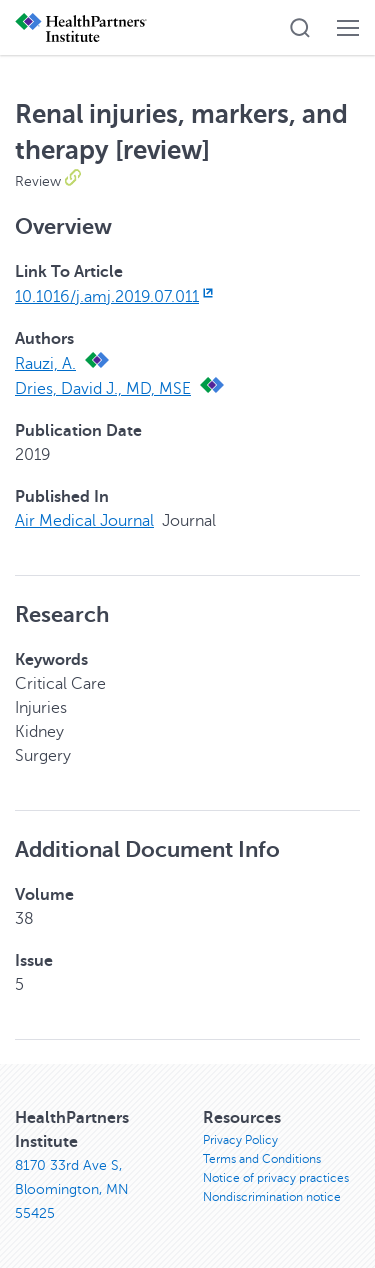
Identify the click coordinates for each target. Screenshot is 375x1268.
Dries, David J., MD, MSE (103, 389)
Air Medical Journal (84, 521)
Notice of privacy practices (276, 1178)
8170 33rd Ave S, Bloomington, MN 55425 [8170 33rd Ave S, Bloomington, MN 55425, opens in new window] (72, 1189)
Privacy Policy (240, 1140)
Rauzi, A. (45, 364)
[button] (300, 28)
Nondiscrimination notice (272, 1197)
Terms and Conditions (262, 1159)
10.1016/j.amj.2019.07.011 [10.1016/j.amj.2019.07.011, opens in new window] (116, 297)
